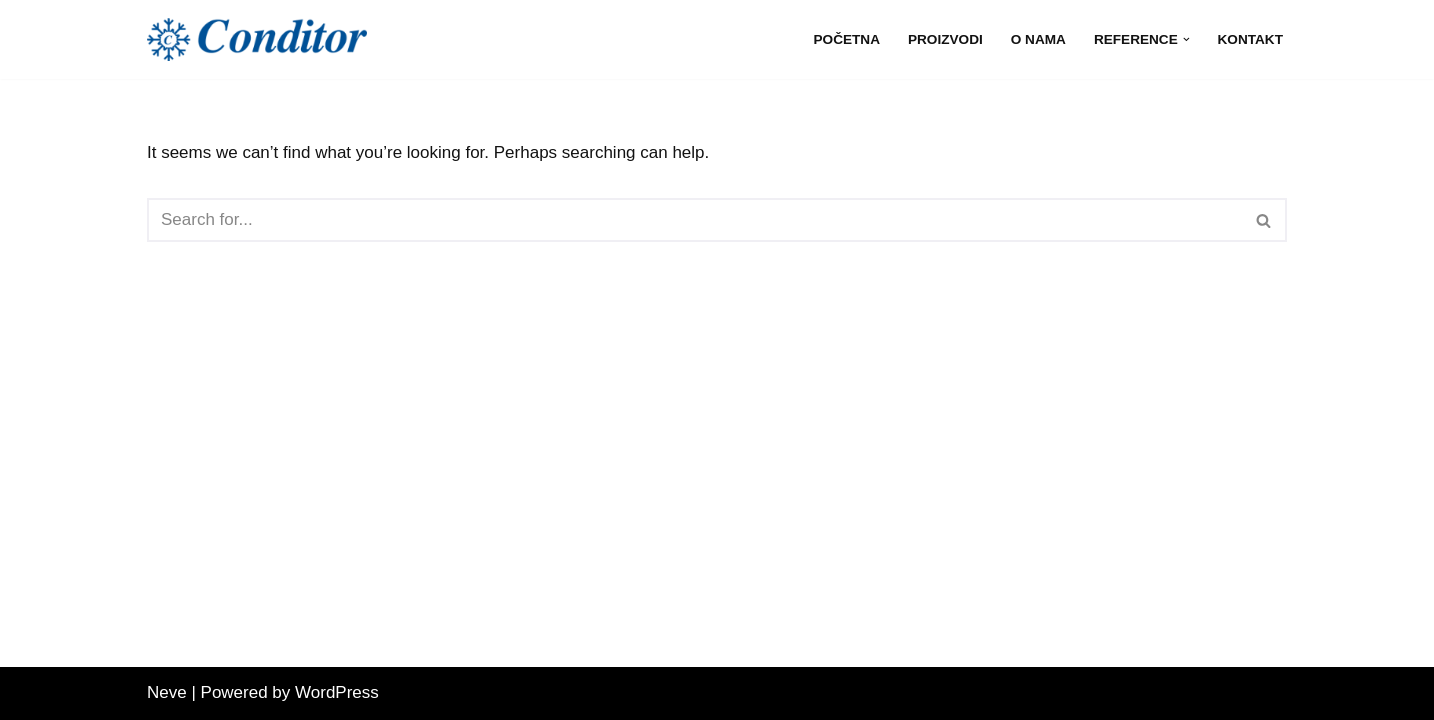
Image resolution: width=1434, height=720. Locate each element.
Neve (167, 692)
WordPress (337, 692)
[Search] (694, 220)
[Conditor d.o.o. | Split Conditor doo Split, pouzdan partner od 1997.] (257, 39)
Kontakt (1250, 39)
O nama (1038, 39)
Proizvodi (945, 39)
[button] (1186, 39)
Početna (847, 39)
